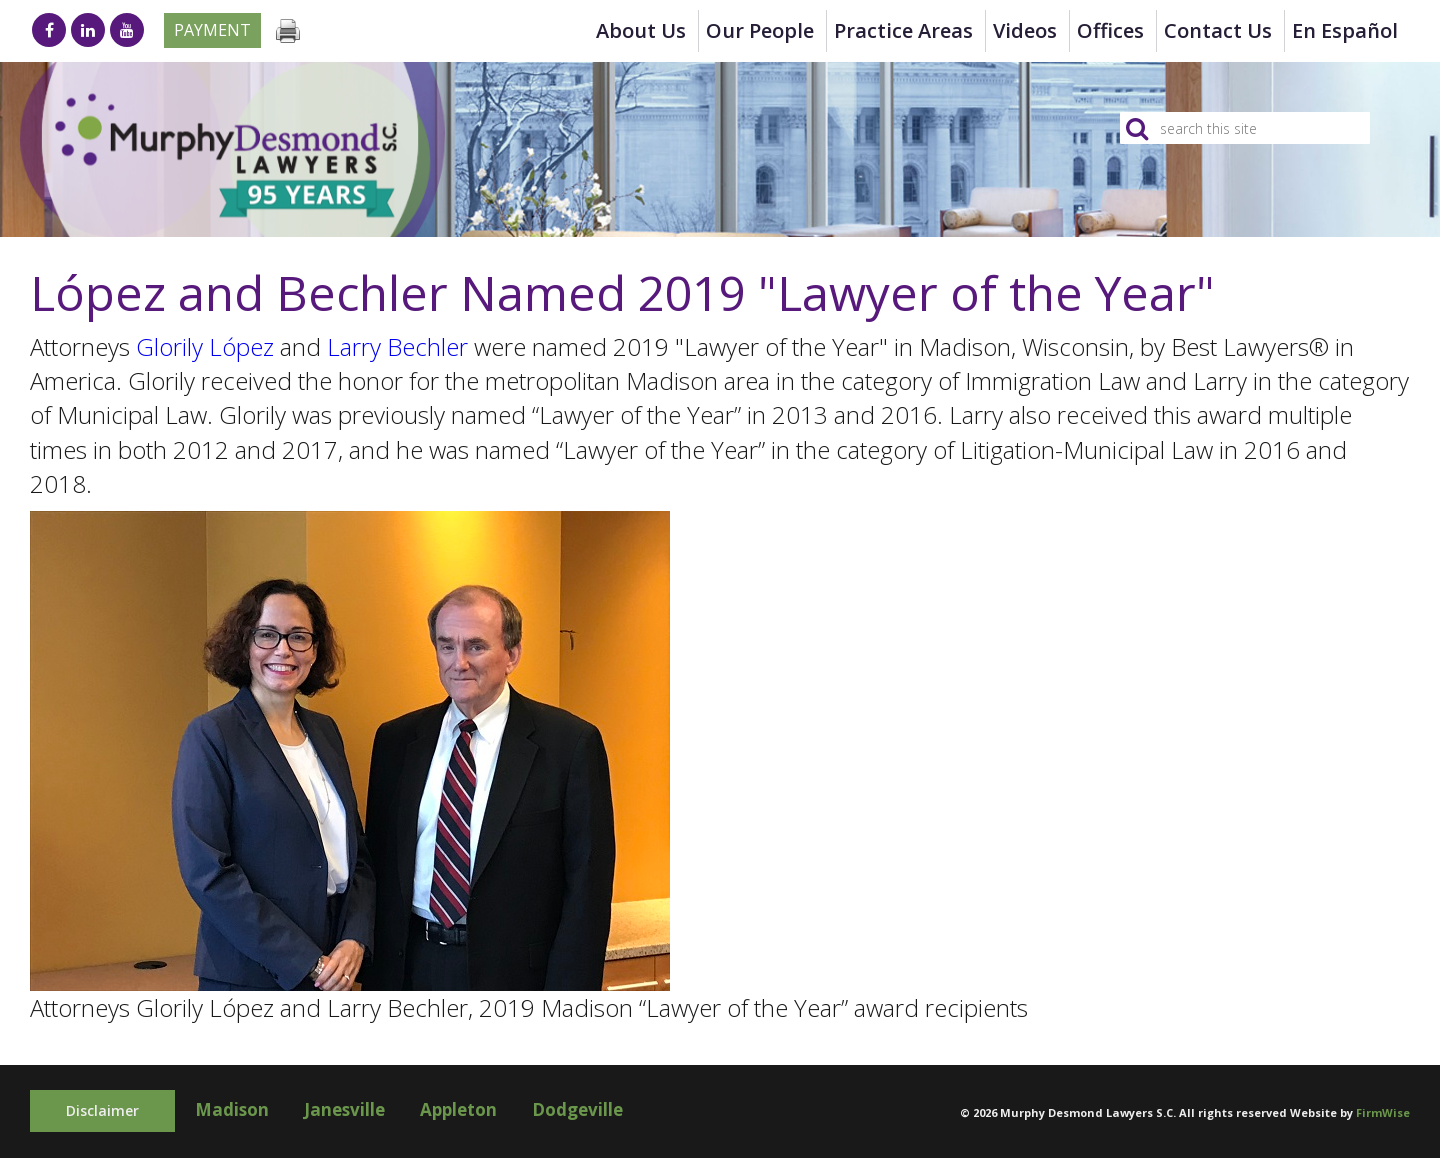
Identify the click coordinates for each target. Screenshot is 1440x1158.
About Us (641, 30)
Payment (212, 30)
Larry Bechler (397, 346)
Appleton (458, 1109)
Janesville (344, 1109)
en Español (1345, 30)
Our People (760, 30)
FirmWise (1383, 1112)
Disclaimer (102, 1110)
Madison (232, 1109)
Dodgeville (577, 1109)
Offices (1110, 30)
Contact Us (1218, 30)
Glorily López (205, 346)
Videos (1025, 30)
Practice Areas (903, 30)
